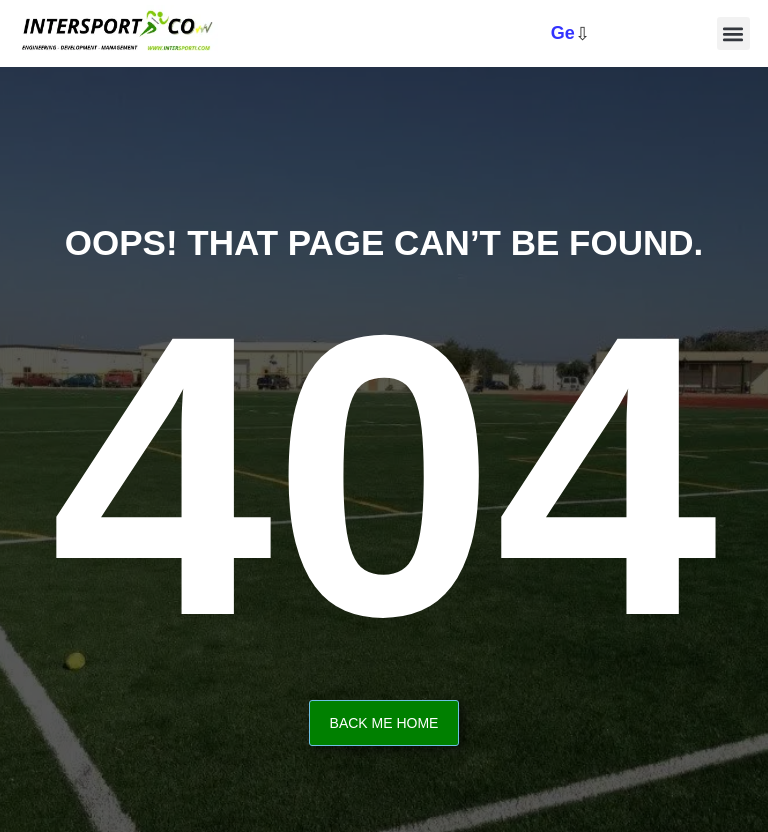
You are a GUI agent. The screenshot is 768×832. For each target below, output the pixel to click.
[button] (733, 33)
